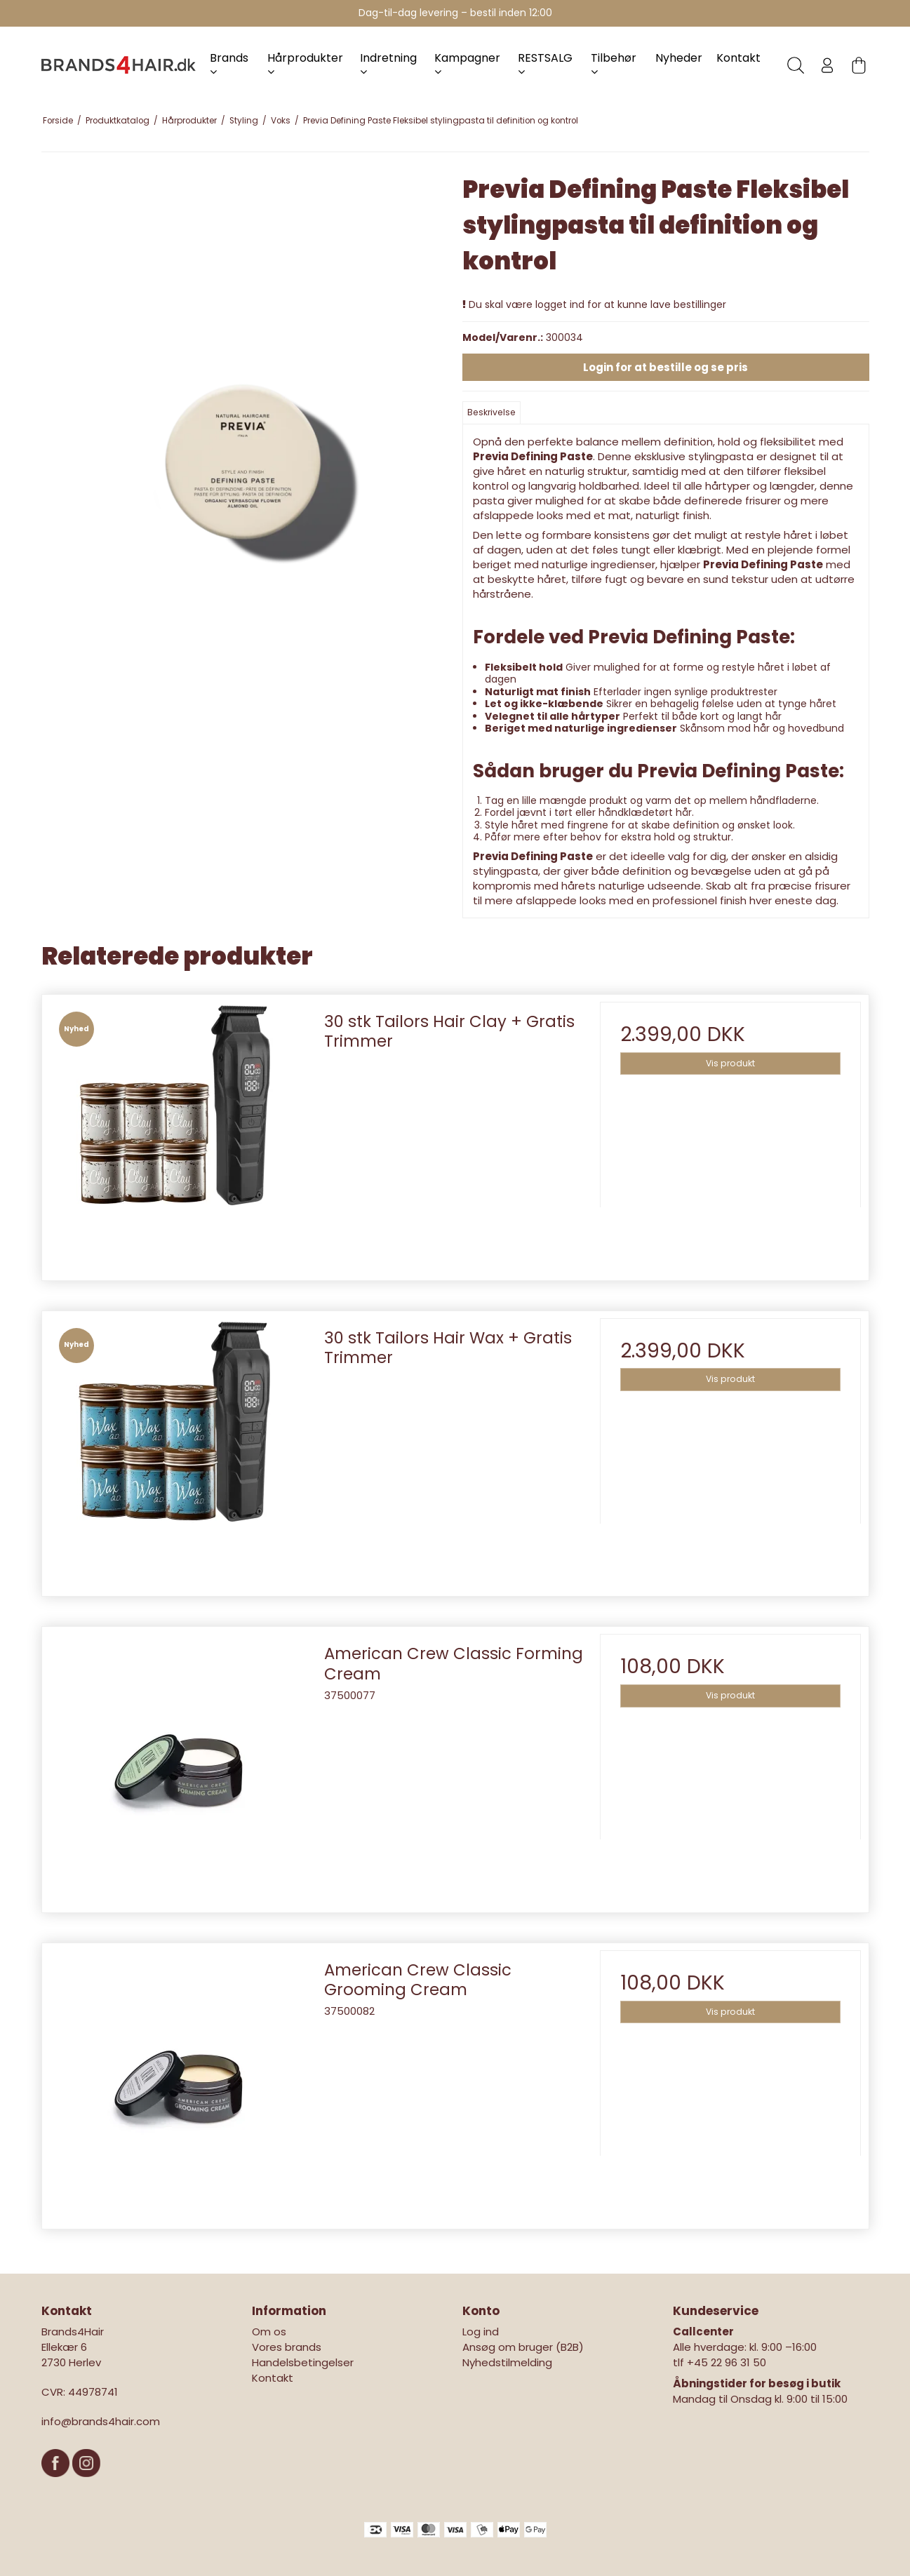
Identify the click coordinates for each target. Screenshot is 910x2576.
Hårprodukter (305, 63)
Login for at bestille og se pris (665, 367)
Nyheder (678, 58)
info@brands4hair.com (100, 2421)
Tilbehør (613, 63)
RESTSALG (545, 63)
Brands (229, 63)
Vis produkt (730, 1063)
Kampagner (467, 63)
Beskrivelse (491, 412)
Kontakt (738, 58)
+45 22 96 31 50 (726, 2362)
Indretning (388, 63)
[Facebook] (56, 2483)
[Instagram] (86, 2483)
